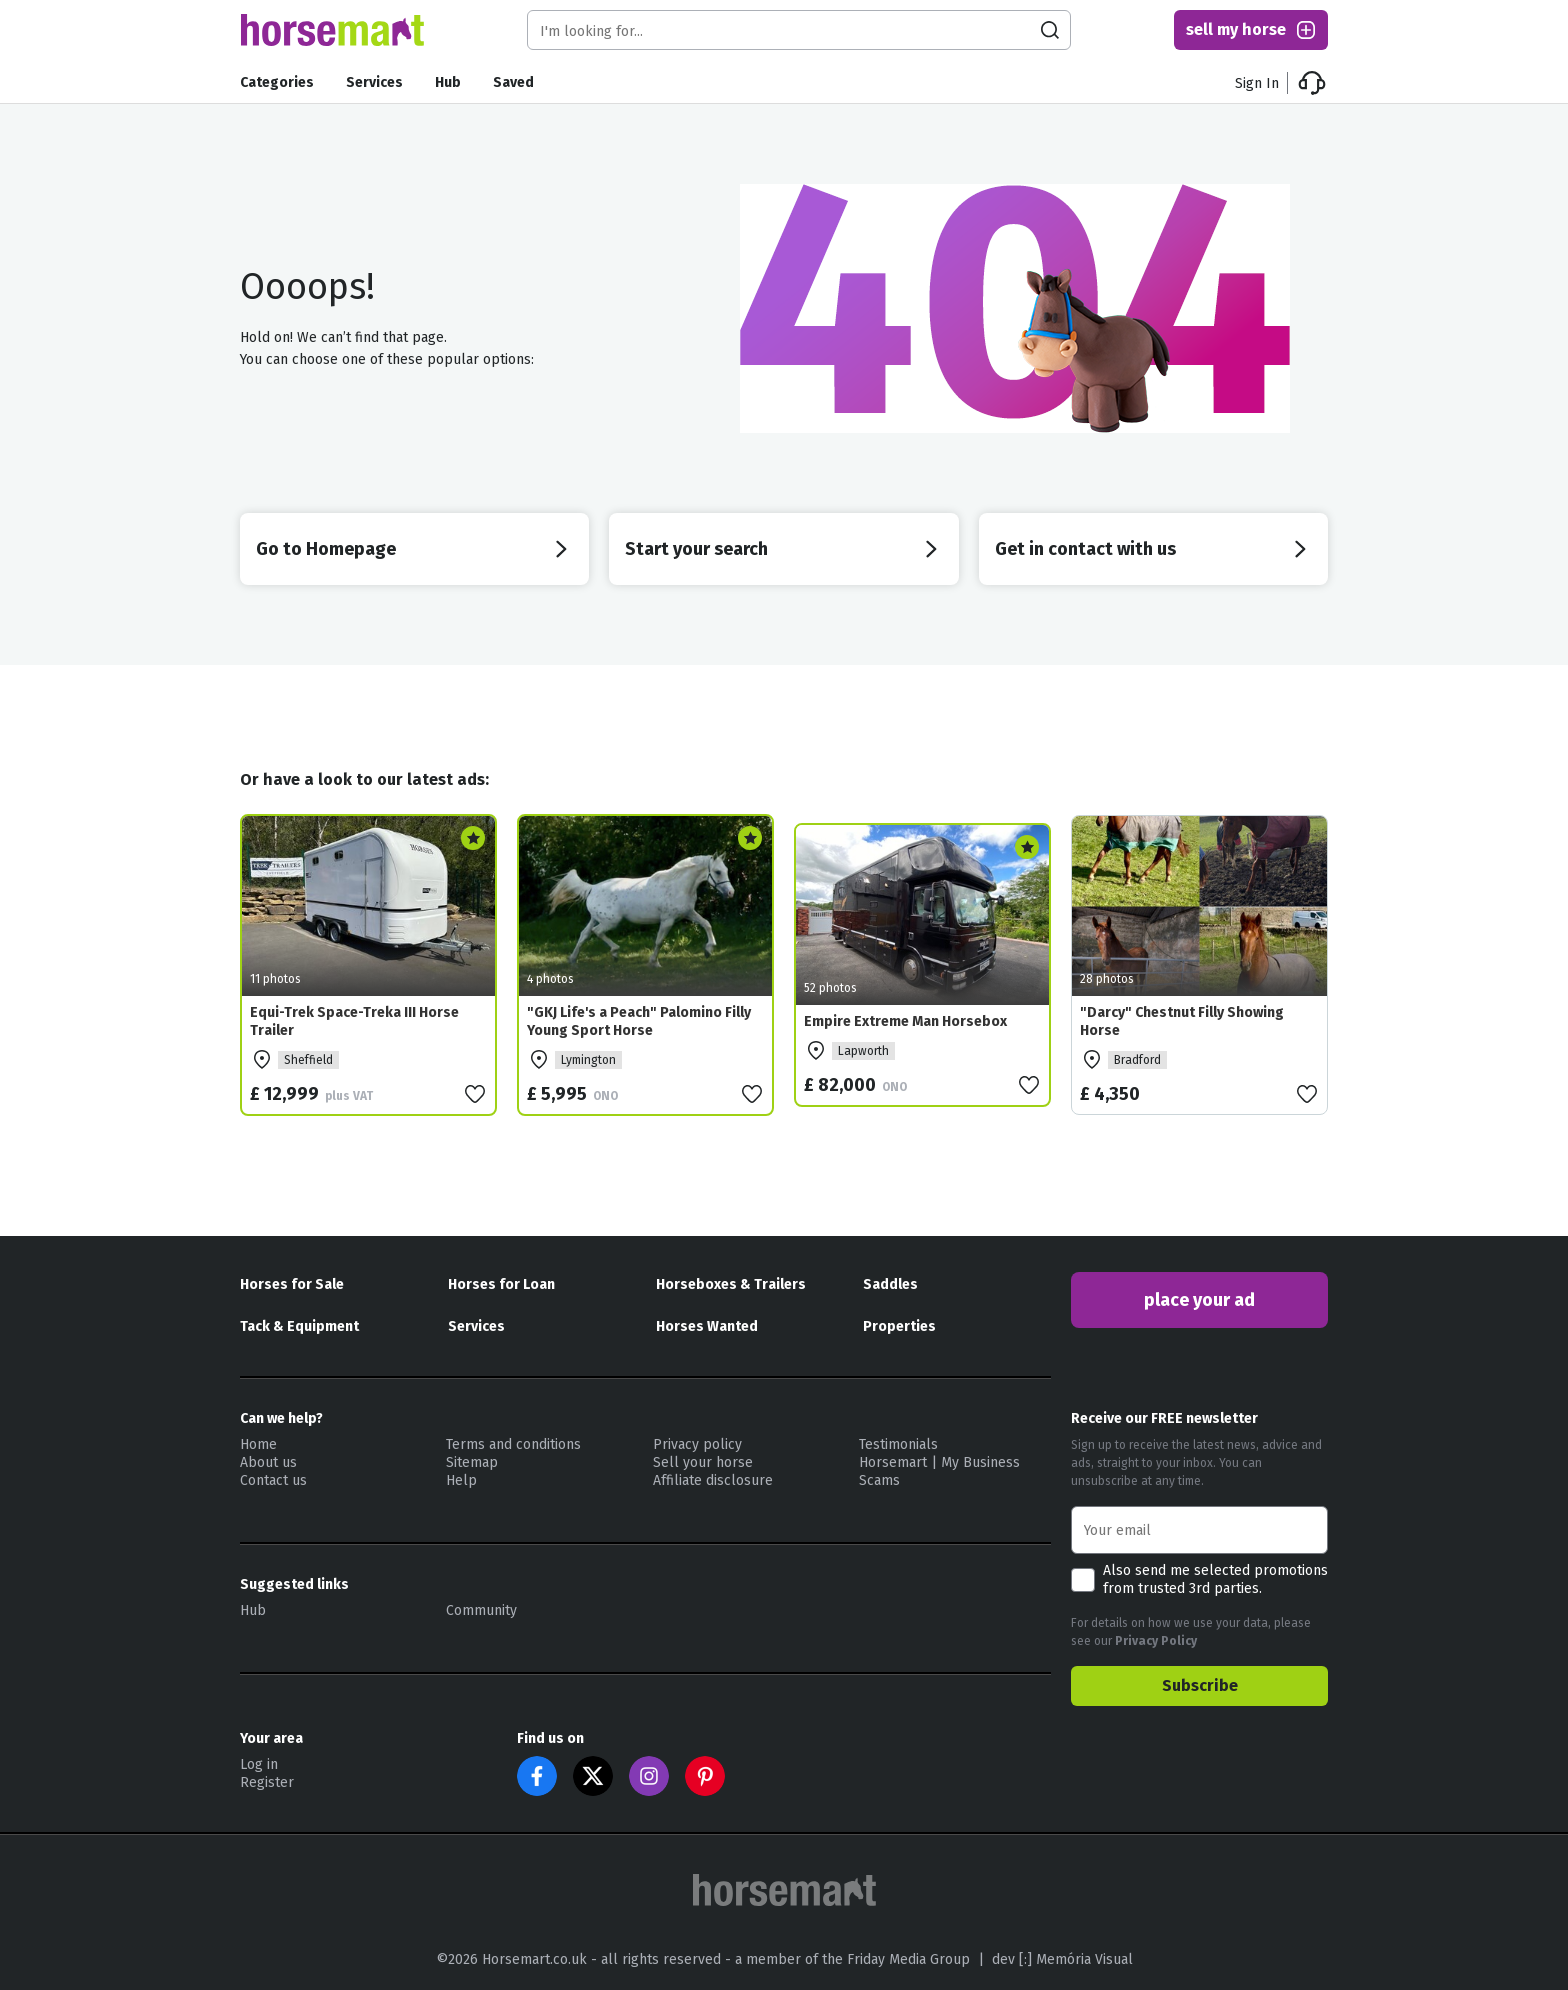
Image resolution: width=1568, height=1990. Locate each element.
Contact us (273, 1480)
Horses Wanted (707, 1326)
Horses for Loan (501, 1284)
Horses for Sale (292, 1284)
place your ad (1199, 1300)
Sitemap (472, 1462)
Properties (899, 1326)
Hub (448, 82)
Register (267, 1782)
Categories (277, 82)
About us (268, 1462)
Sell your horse (703, 1462)
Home (258, 1444)
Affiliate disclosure (713, 1480)
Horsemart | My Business (939, 1462)
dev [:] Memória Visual (1062, 1959)
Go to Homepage (414, 549)
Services (374, 82)
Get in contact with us (1153, 549)
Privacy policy (697, 1444)
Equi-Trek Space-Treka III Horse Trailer (354, 1021)
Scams (879, 1480)
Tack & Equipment (299, 1326)
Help (461, 1480)
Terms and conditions (513, 1444)
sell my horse (1252, 30)
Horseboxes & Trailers (731, 1284)
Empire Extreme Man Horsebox (905, 1021)
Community (481, 1610)
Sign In (1257, 83)
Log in (259, 1764)
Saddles (890, 1284)
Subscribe (1200, 1685)
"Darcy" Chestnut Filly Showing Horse (1182, 1021)
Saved (513, 82)
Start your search (783, 549)
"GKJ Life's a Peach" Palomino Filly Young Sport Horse (639, 1021)
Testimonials (898, 1444)
